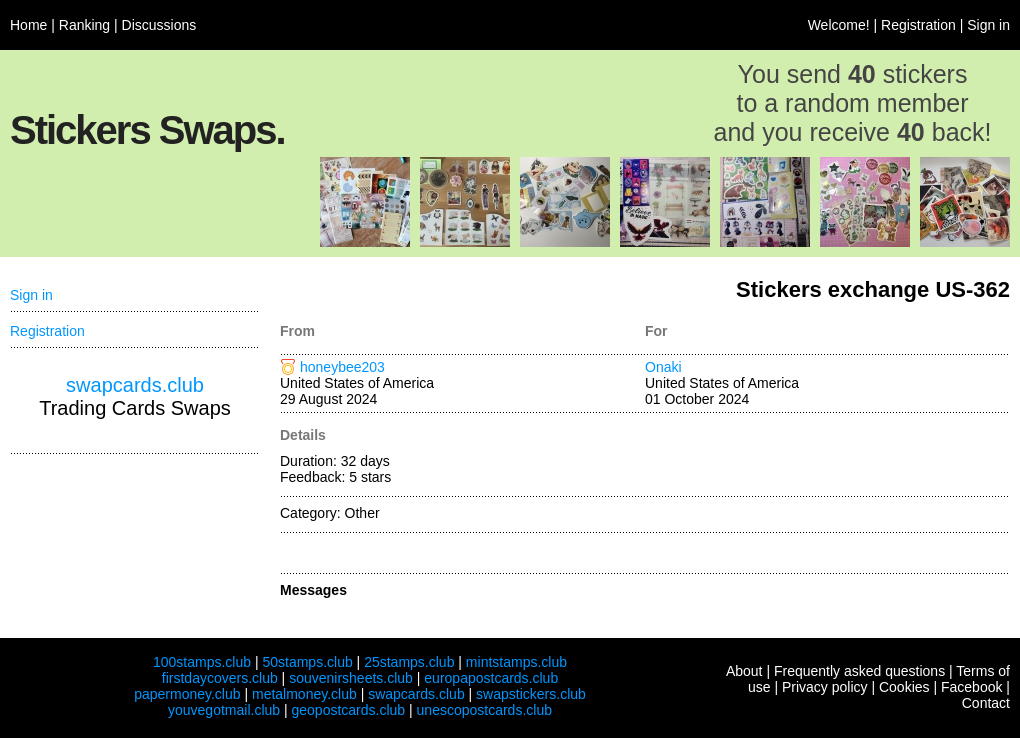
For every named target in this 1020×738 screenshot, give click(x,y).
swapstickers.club (531, 694)
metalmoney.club (304, 694)
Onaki (663, 367)
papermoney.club (187, 694)
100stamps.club (202, 662)
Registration (918, 25)
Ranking (84, 25)
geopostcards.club (349, 710)
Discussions (159, 25)
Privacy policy (825, 687)
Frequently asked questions (859, 671)
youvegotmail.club (224, 710)
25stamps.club (409, 662)
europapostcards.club (491, 678)
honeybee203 (342, 367)
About (744, 671)
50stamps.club (307, 662)
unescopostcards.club (484, 710)
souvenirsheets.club (351, 678)
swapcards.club (135, 385)
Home (28, 25)
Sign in (988, 25)
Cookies (904, 687)
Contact (986, 703)
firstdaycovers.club (220, 678)
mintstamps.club (516, 662)
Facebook (971, 687)
